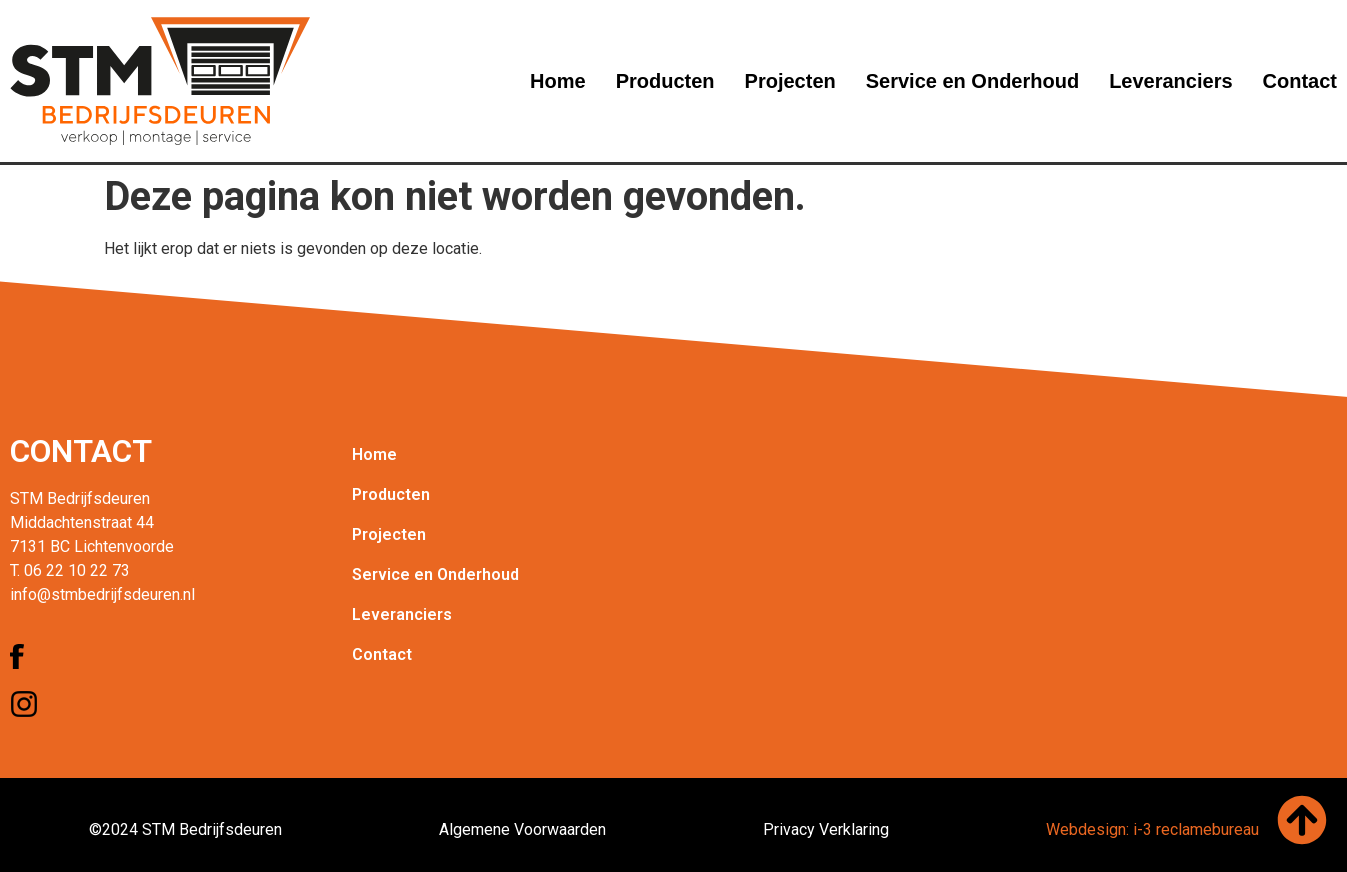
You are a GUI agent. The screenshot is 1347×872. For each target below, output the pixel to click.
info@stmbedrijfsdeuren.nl (102, 594)
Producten (665, 81)
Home (558, 81)
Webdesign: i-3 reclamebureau (1152, 829)
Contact (1300, 81)
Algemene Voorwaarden (522, 829)
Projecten (790, 81)
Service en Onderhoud (972, 81)
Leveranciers (1170, 81)
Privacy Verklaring (826, 829)
